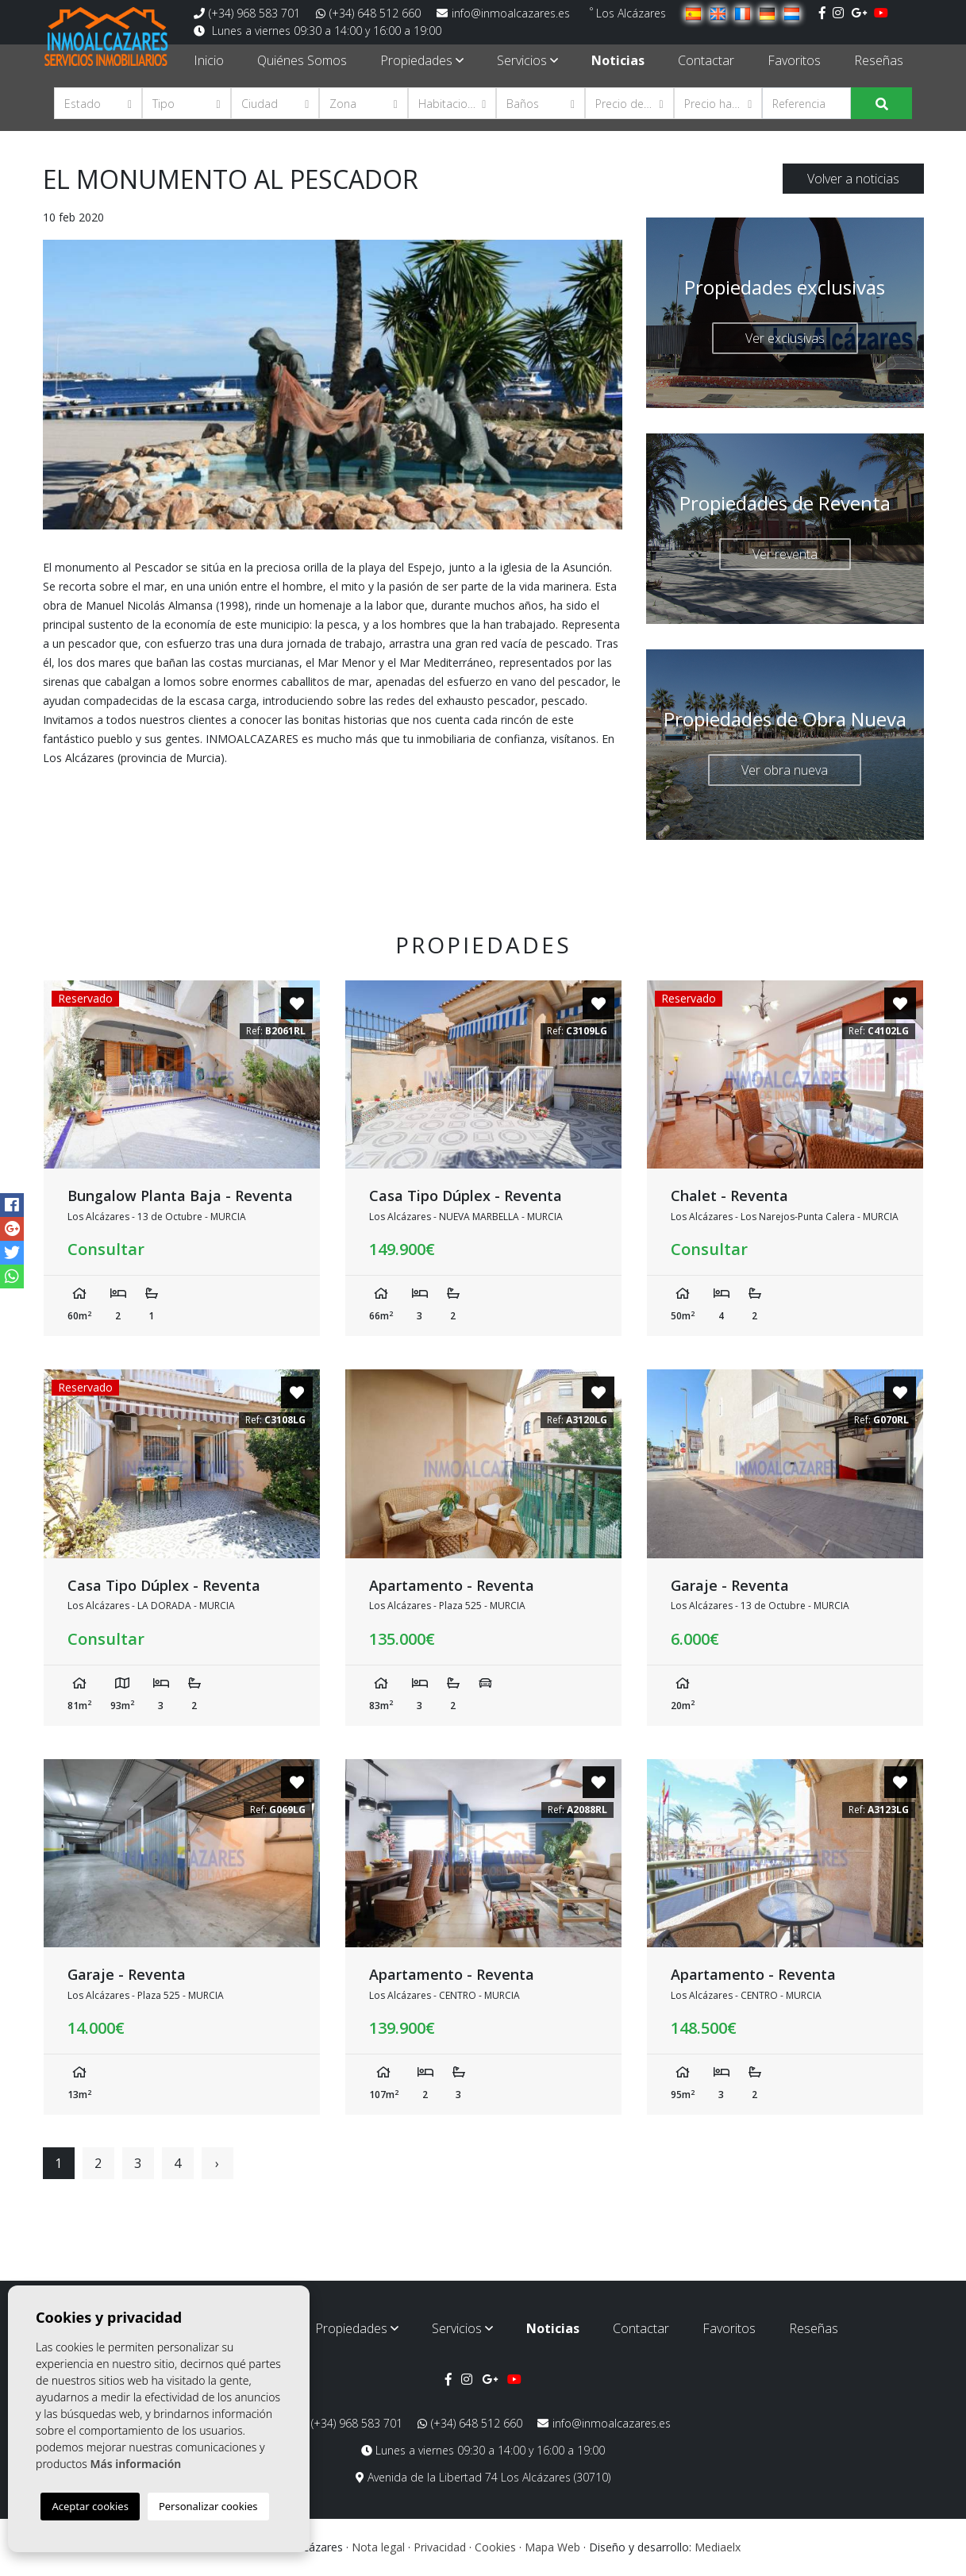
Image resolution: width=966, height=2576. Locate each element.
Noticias (618, 60)
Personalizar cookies (208, 2506)
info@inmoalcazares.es (503, 13)
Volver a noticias (853, 178)
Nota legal (378, 2547)
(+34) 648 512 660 (368, 13)
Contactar (706, 60)
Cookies (495, 2547)
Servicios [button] (527, 60)
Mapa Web (552, 2547)
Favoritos (794, 60)
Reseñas (878, 60)
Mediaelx (718, 2547)
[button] (98, 103)
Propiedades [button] (422, 60)
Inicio (209, 60)
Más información (135, 2463)
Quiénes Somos (302, 60)
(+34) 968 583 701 (247, 13)
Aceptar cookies (90, 2506)
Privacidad (440, 2547)
